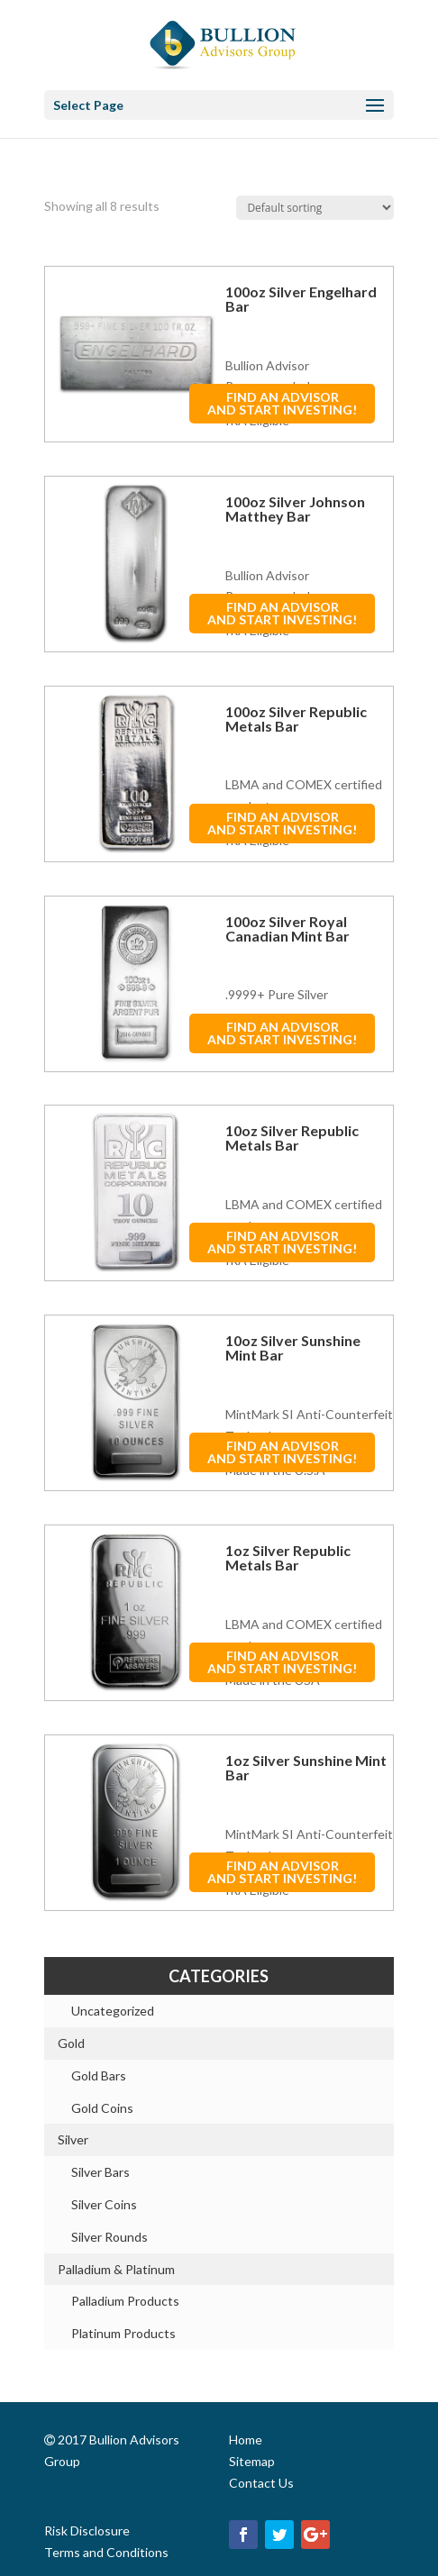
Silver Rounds (109, 2236)
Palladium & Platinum (116, 2269)
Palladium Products (125, 2300)
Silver (73, 2139)
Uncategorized (112, 2010)
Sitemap (252, 2461)
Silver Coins (104, 2204)
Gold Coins (102, 2108)
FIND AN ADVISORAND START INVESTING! (282, 403)
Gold (71, 2043)
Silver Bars (100, 2172)
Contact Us (261, 2482)
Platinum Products (123, 2333)
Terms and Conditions (106, 2552)
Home (245, 2439)
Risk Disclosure (87, 2530)
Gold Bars (98, 2075)
